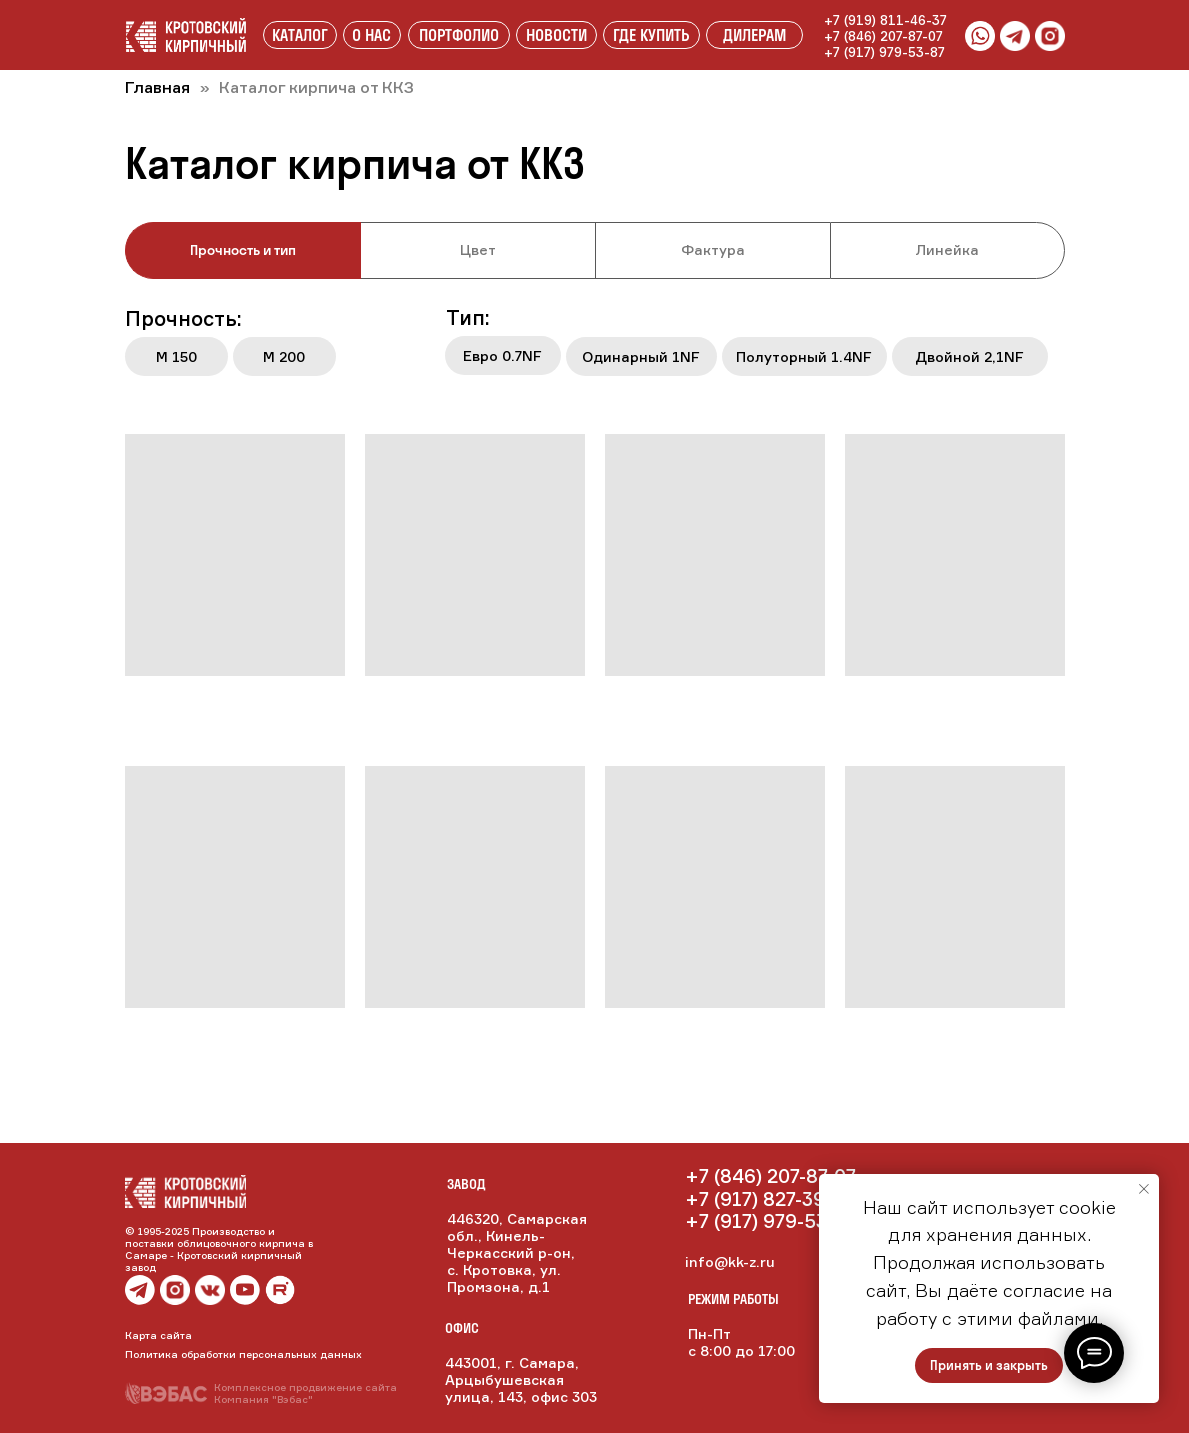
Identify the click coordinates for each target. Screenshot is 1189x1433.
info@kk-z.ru (730, 1261)
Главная (157, 87)
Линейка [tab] (947, 249)
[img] (210, 1290)
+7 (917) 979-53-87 (884, 52)
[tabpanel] (594, 349)
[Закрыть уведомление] (1144, 1189)
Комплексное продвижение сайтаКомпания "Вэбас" (305, 1393)
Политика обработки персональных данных (243, 1354)
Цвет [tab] (478, 249)
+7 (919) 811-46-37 (885, 20)
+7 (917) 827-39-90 (770, 1199)
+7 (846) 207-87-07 (883, 36)
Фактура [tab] (713, 249)
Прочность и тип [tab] (243, 250)
